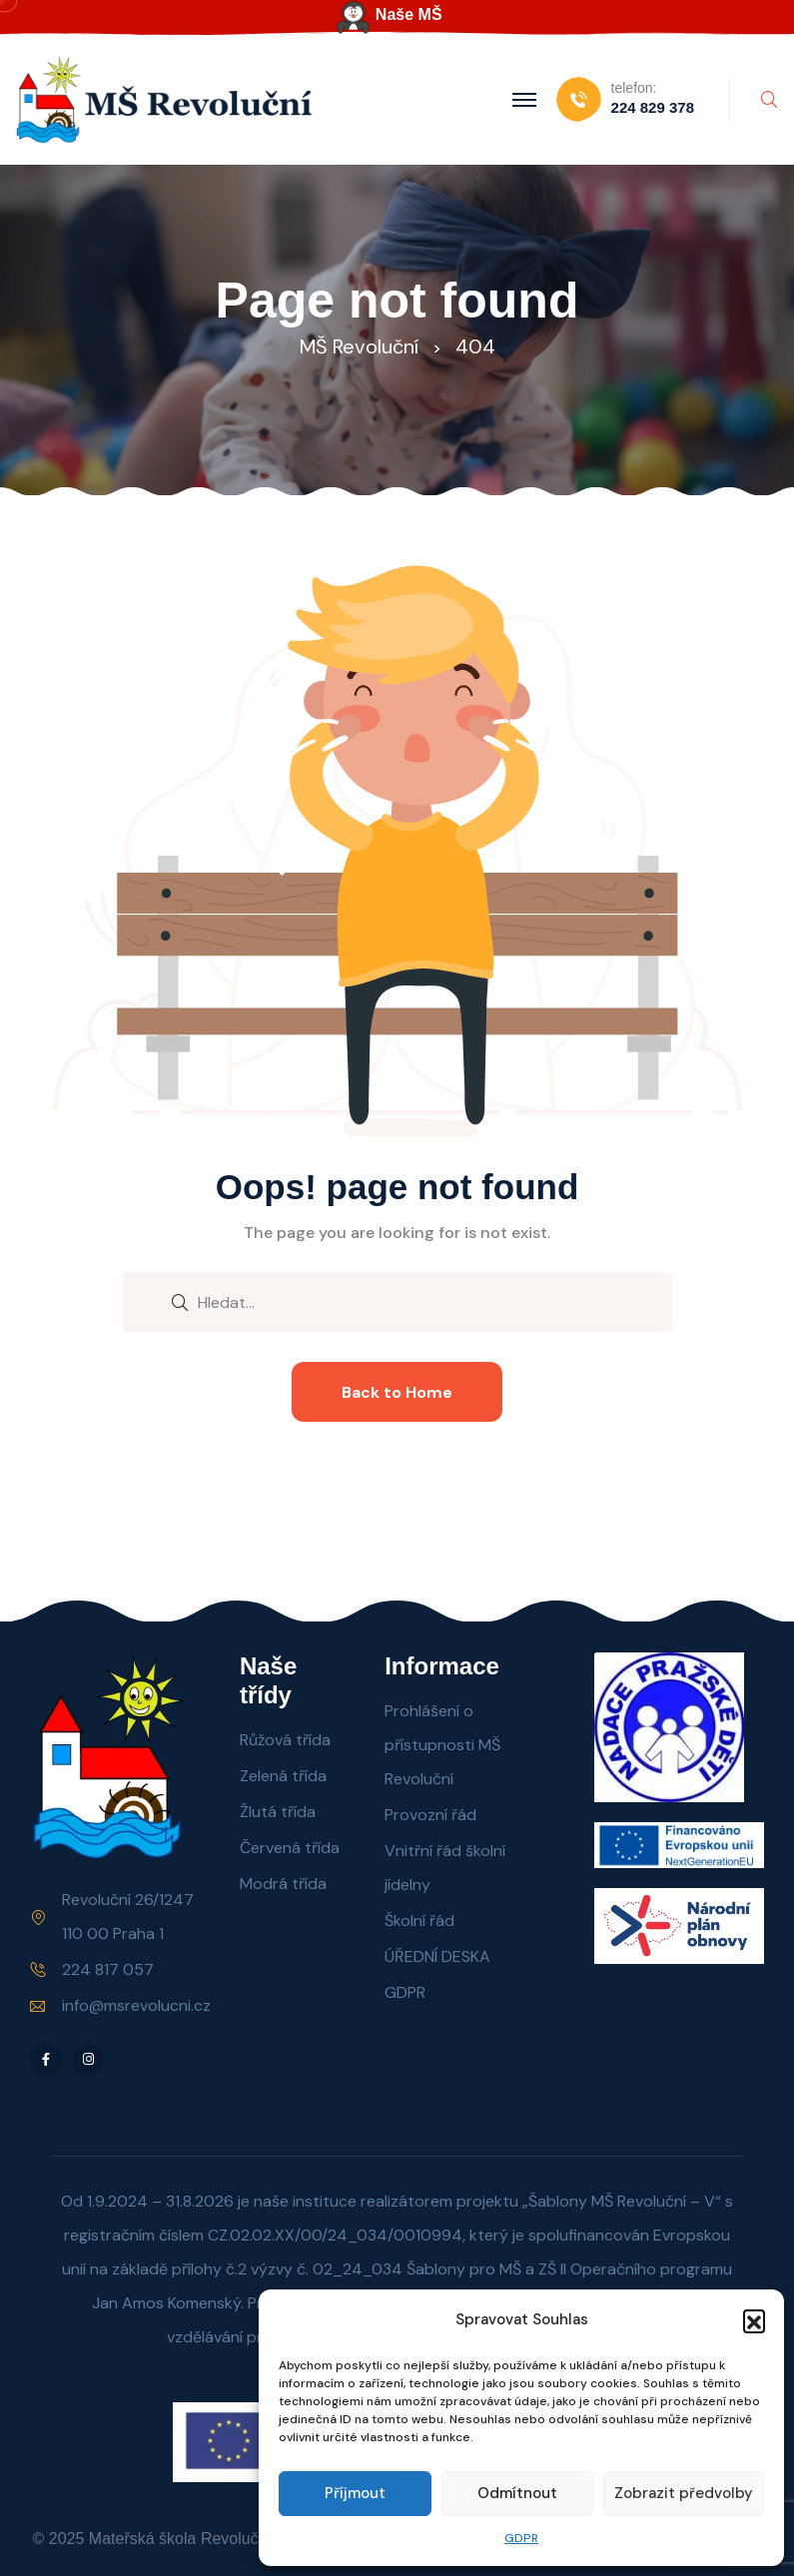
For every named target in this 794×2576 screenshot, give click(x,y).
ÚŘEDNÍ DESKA (437, 1956)
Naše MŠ (409, 14)
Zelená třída (283, 1775)
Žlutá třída (278, 1811)
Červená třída (290, 1847)
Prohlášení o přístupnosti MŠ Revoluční (442, 1744)
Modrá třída (283, 1883)
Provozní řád (430, 1814)
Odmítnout (517, 2493)
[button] (754, 2320)
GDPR (521, 2538)
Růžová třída (285, 1739)
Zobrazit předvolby (683, 2493)
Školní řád (419, 1920)
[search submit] (180, 1301)
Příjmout (355, 2493)
